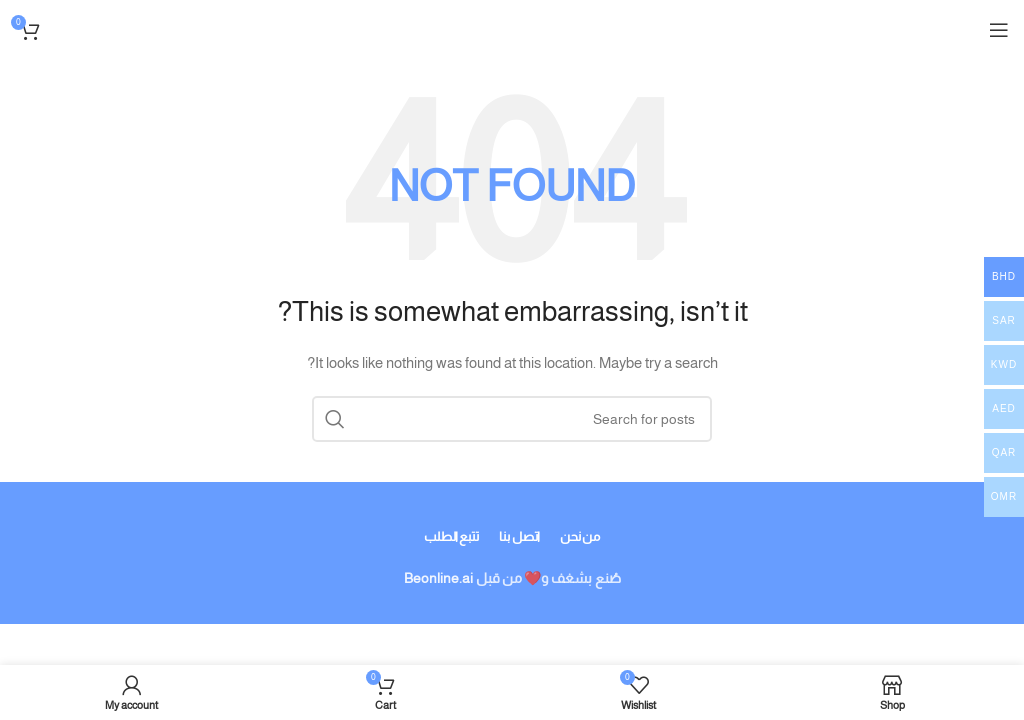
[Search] (512, 419)
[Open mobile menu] (999, 30)
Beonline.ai (438, 578)
